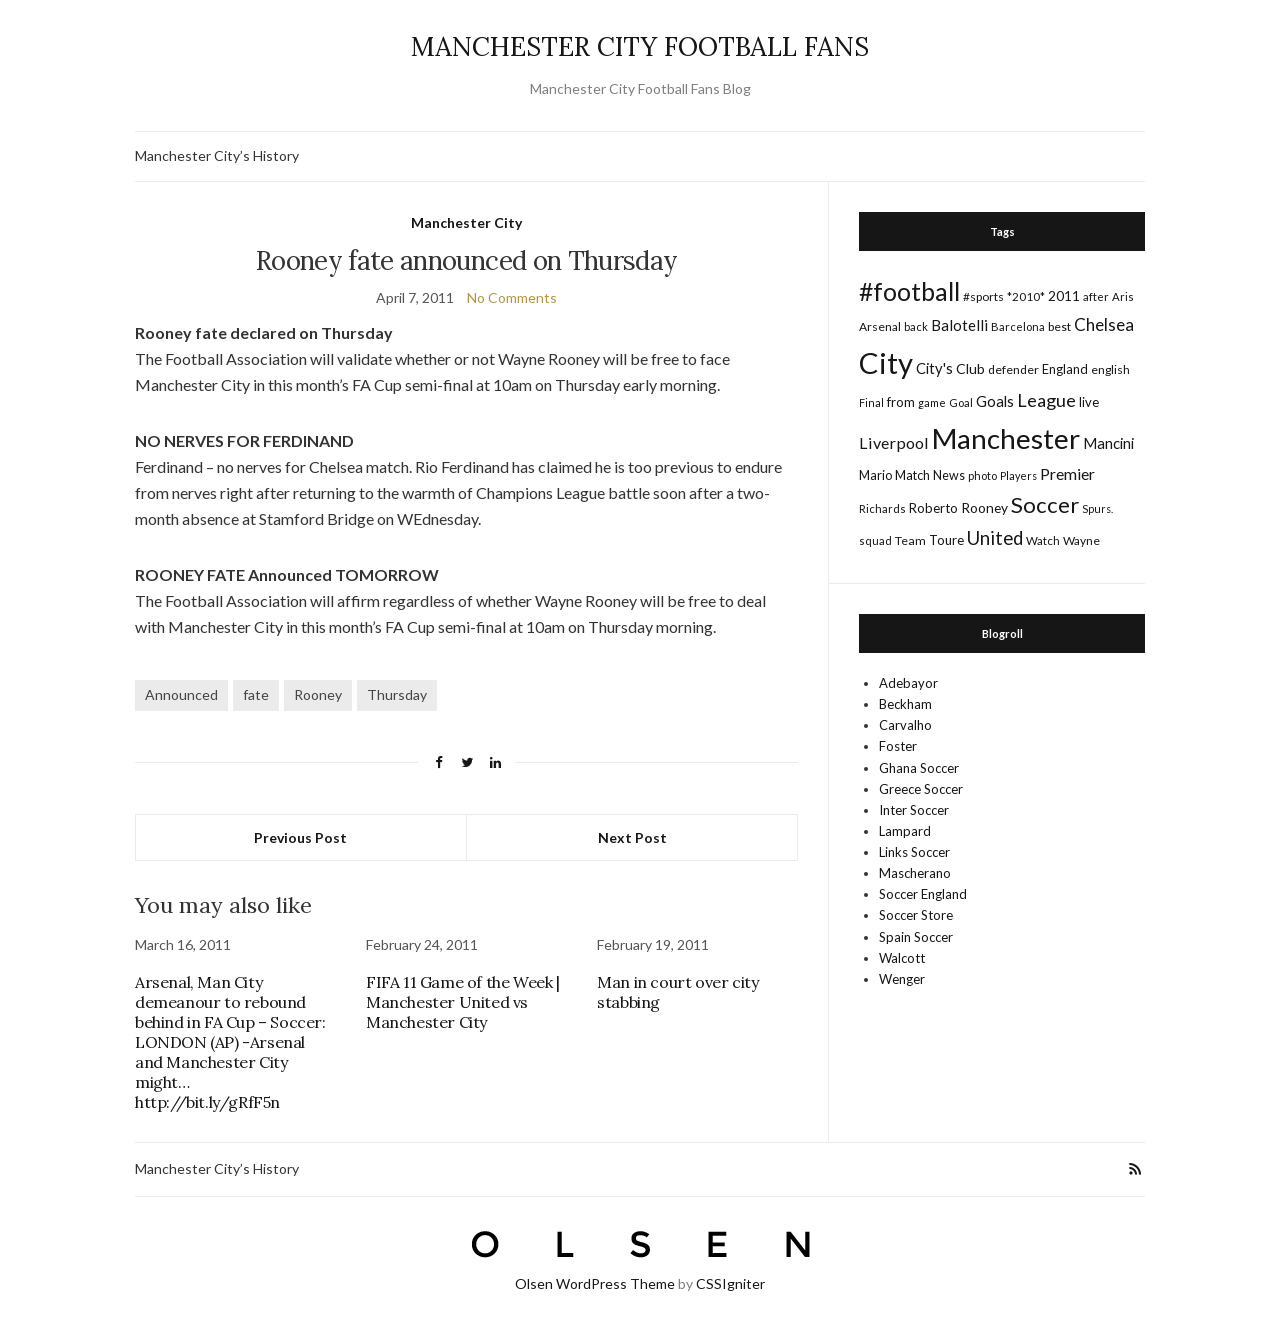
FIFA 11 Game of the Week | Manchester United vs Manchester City (463, 1002)
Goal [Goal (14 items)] (961, 402)
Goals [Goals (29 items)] (995, 401)
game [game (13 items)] (932, 402)
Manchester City (466, 222)
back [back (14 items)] (916, 326)
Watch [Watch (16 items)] (1043, 540)
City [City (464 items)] (886, 362)
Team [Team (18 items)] (910, 540)
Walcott (902, 958)
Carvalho (905, 725)
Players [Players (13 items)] (1018, 475)
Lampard (905, 831)
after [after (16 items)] (1096, 296)
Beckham (905, 704)
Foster (898, 746)
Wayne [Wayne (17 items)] (1081, 540)
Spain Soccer (916, 937)
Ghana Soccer (919, 768)
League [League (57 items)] (1046, 400)
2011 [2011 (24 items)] (1064, 295)
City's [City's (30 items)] (934, 368)
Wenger (902, 979)
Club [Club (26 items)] (970, 368)
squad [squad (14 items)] (875, 540)
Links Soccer (914, 852)
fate (256, 694)
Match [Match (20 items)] (912, 475)
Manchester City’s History (217, 155)
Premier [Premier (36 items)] (1067, 473)
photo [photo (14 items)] (982, 475)
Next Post (632, 837)
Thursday (397, 694)
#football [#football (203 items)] (909, 291)
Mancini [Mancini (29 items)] (1108, 443)
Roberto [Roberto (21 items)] (933, 508)
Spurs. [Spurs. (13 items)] (1097, 508)
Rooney (318, 694)
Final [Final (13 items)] (871, 402)
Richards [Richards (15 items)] (882, 508)
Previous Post (300, 837)
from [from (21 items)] (901, 402)
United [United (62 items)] (995, 538)
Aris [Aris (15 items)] (1123, 296)
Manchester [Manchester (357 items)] (1006, 438)
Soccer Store (916, 915)
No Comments (512, 297)
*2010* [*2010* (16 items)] (1026, 296)
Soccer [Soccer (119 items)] (1045, 504)
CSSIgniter (730, 1283)
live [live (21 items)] (1089, 402)
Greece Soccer (921, 789)
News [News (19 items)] (949, 475)
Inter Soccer (914, 810)
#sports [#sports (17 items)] (983, 296)
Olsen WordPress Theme (595, 1283)
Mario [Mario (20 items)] (875, 475)
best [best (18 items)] (1059, 326)
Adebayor (908, 683)
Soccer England (923, 894)
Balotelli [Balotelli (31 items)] (959, 325)
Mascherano (915, 873)
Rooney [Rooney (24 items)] (984, 507)
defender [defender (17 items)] (1013, 369)
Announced (181, 694)
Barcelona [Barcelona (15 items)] (1018, 326)
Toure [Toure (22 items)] (946, 540)
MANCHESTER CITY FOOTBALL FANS (640, 46)
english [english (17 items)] (1110, 369)
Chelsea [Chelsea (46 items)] (1104, 324)
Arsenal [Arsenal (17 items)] (880, 326)
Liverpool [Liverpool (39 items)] (894, 442)
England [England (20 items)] (1065, 369)
